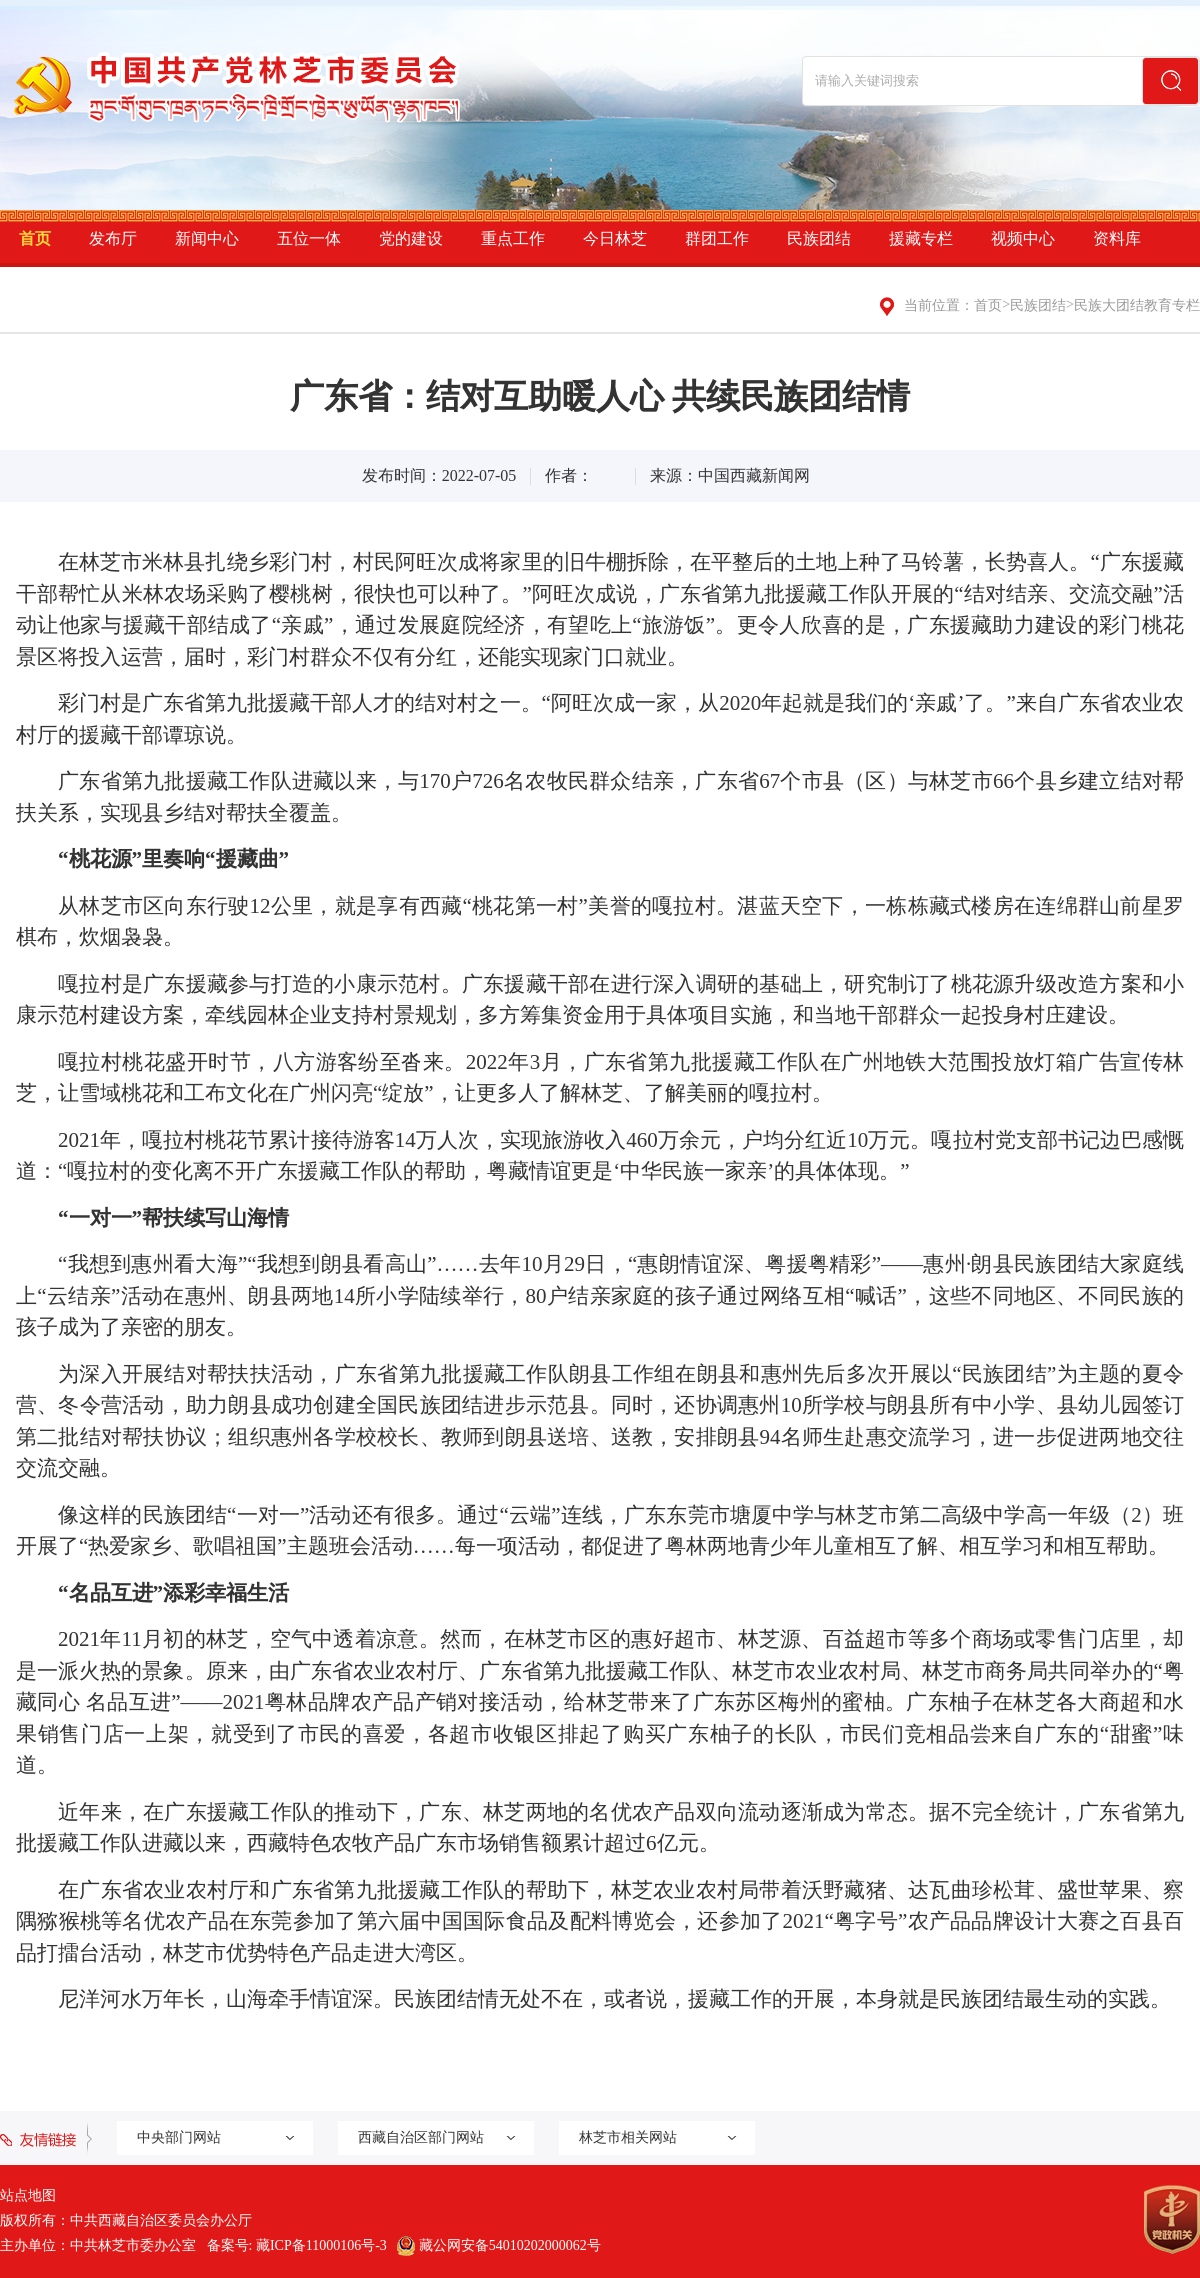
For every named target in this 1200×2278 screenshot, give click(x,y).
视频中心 (1023, 238)
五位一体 (309, 238)
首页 (35, 238)
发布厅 (113, 238)
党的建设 (411, 238)
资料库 (1117, 238)
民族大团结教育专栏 (1137, 305)
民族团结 (819, 238)
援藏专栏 (921, 238)
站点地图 (28, 2195)
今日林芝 (615, 238)
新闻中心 (207, 238)
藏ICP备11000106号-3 (321, 2245)
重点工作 (513, 238)
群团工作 (717, 238)
